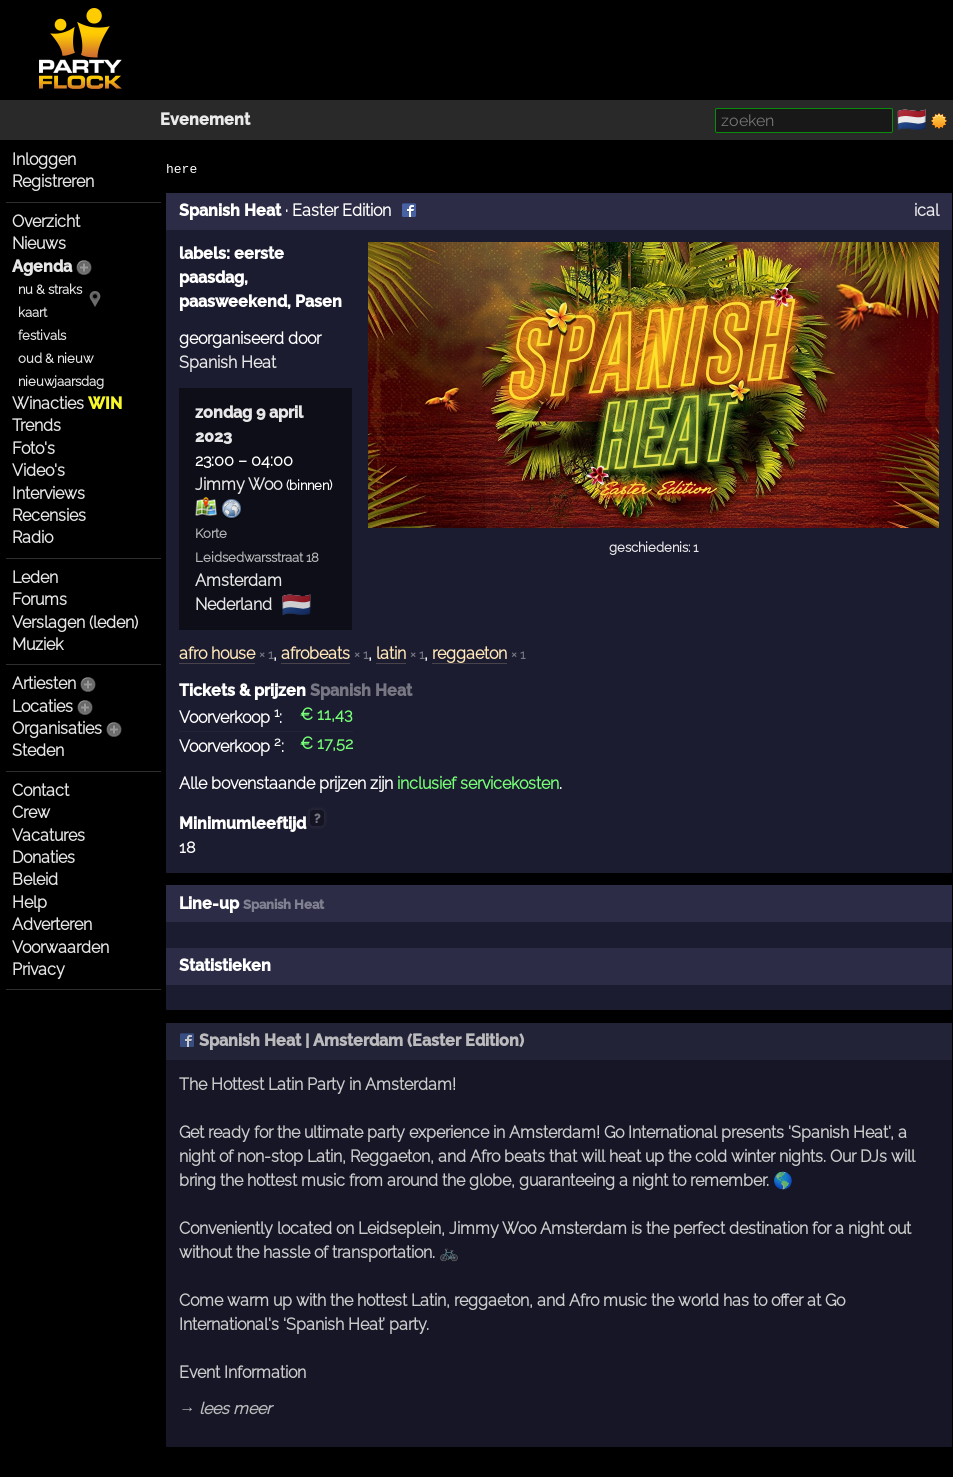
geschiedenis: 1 (653, 547)
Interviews (48, 493)
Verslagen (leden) (75, 622)
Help (29, 902)
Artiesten (44, 683)
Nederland (233, 604)
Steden (38, 750)
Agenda (42, 266)
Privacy (38, 969)
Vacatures (48, 835)
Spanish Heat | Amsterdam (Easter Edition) (351, 1040)
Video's (38, 470)
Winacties (67, 403)
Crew (31, 812)
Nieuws (39, 243)
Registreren (53, 181)
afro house (217, 653)
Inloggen (44, 159)
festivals (42, 335)
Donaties (43, 857)
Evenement (205, 119)
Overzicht (46, 221)
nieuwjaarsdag (61, 381)
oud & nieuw (55, 358)
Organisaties (57, 728)
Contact (40, 790)
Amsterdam (238, 580)
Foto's (33, 448)
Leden (35, 577)
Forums (39, 599)
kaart (32, 312)
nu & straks (50, 289)
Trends (36, 425)
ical (926, 210)
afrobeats (315, 653)
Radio (32, 537)
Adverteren (52, 924)
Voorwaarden (60, 947)
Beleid (35, 879)
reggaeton (469, 653)
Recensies (49, 515)
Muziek (37, 644)
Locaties (42, 706)
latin (391, 653)
